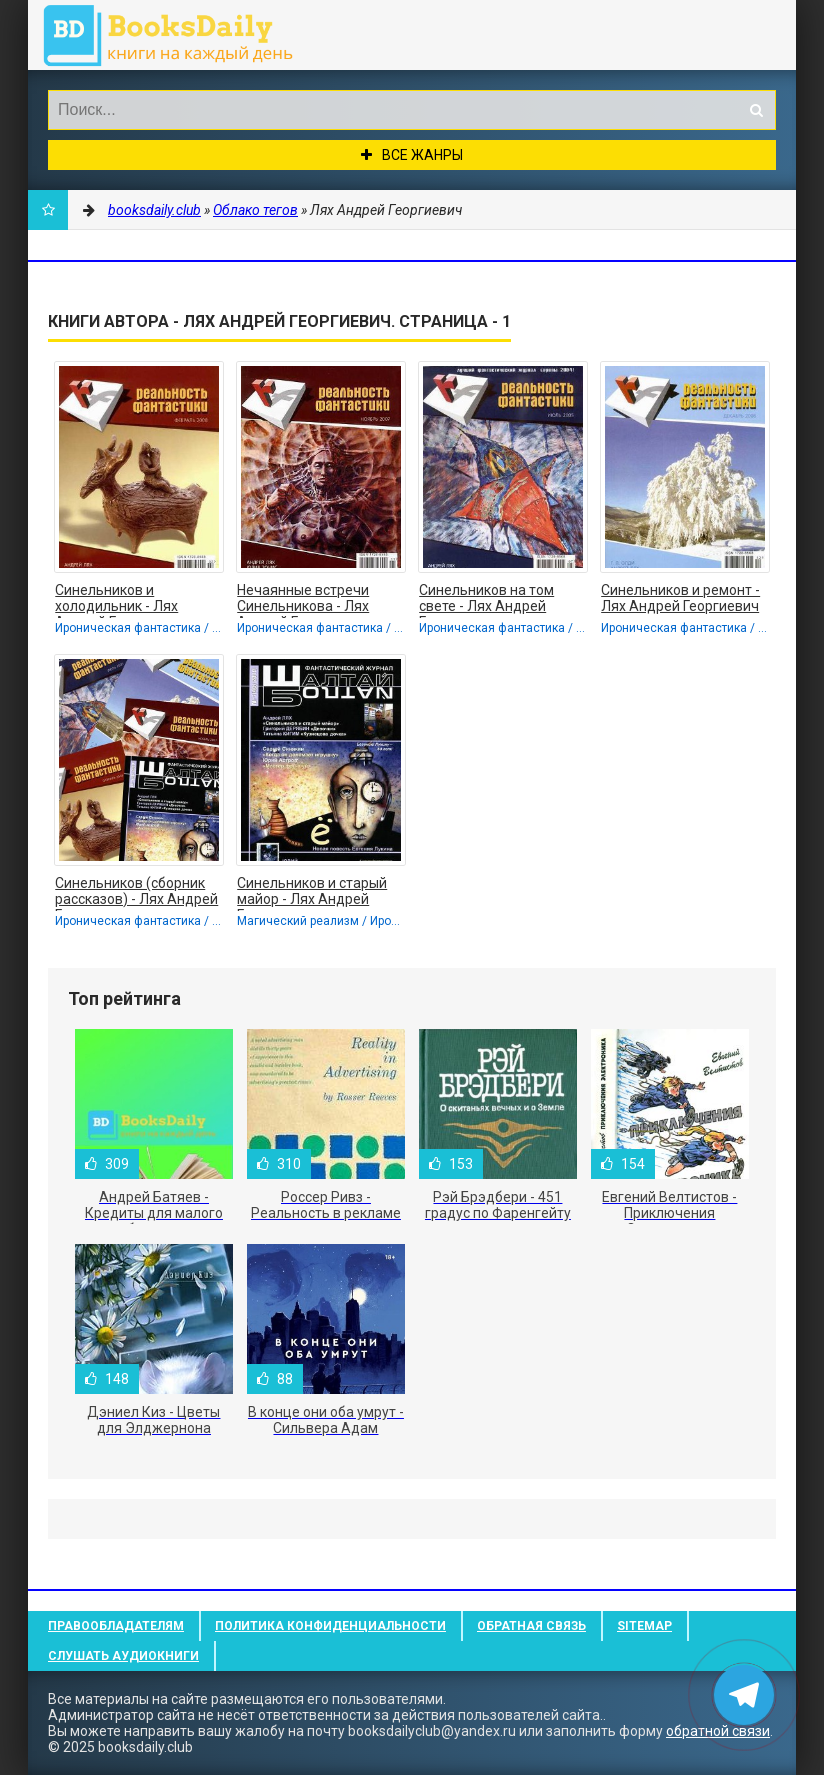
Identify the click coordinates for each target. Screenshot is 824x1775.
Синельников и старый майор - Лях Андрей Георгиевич (312, 893)
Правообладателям (116, 1626)
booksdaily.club (178, 35)
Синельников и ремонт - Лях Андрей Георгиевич (680, 598)
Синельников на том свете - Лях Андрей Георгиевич (486, 600)
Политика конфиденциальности (330, 1626)
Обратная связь (531, 1626)
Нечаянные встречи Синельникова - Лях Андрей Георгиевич (303, 600)
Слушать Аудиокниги (123, 1656)
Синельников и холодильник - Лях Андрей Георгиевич (120, 600)
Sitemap (644, 1626)
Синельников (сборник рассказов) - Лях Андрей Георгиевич (136, 893)
